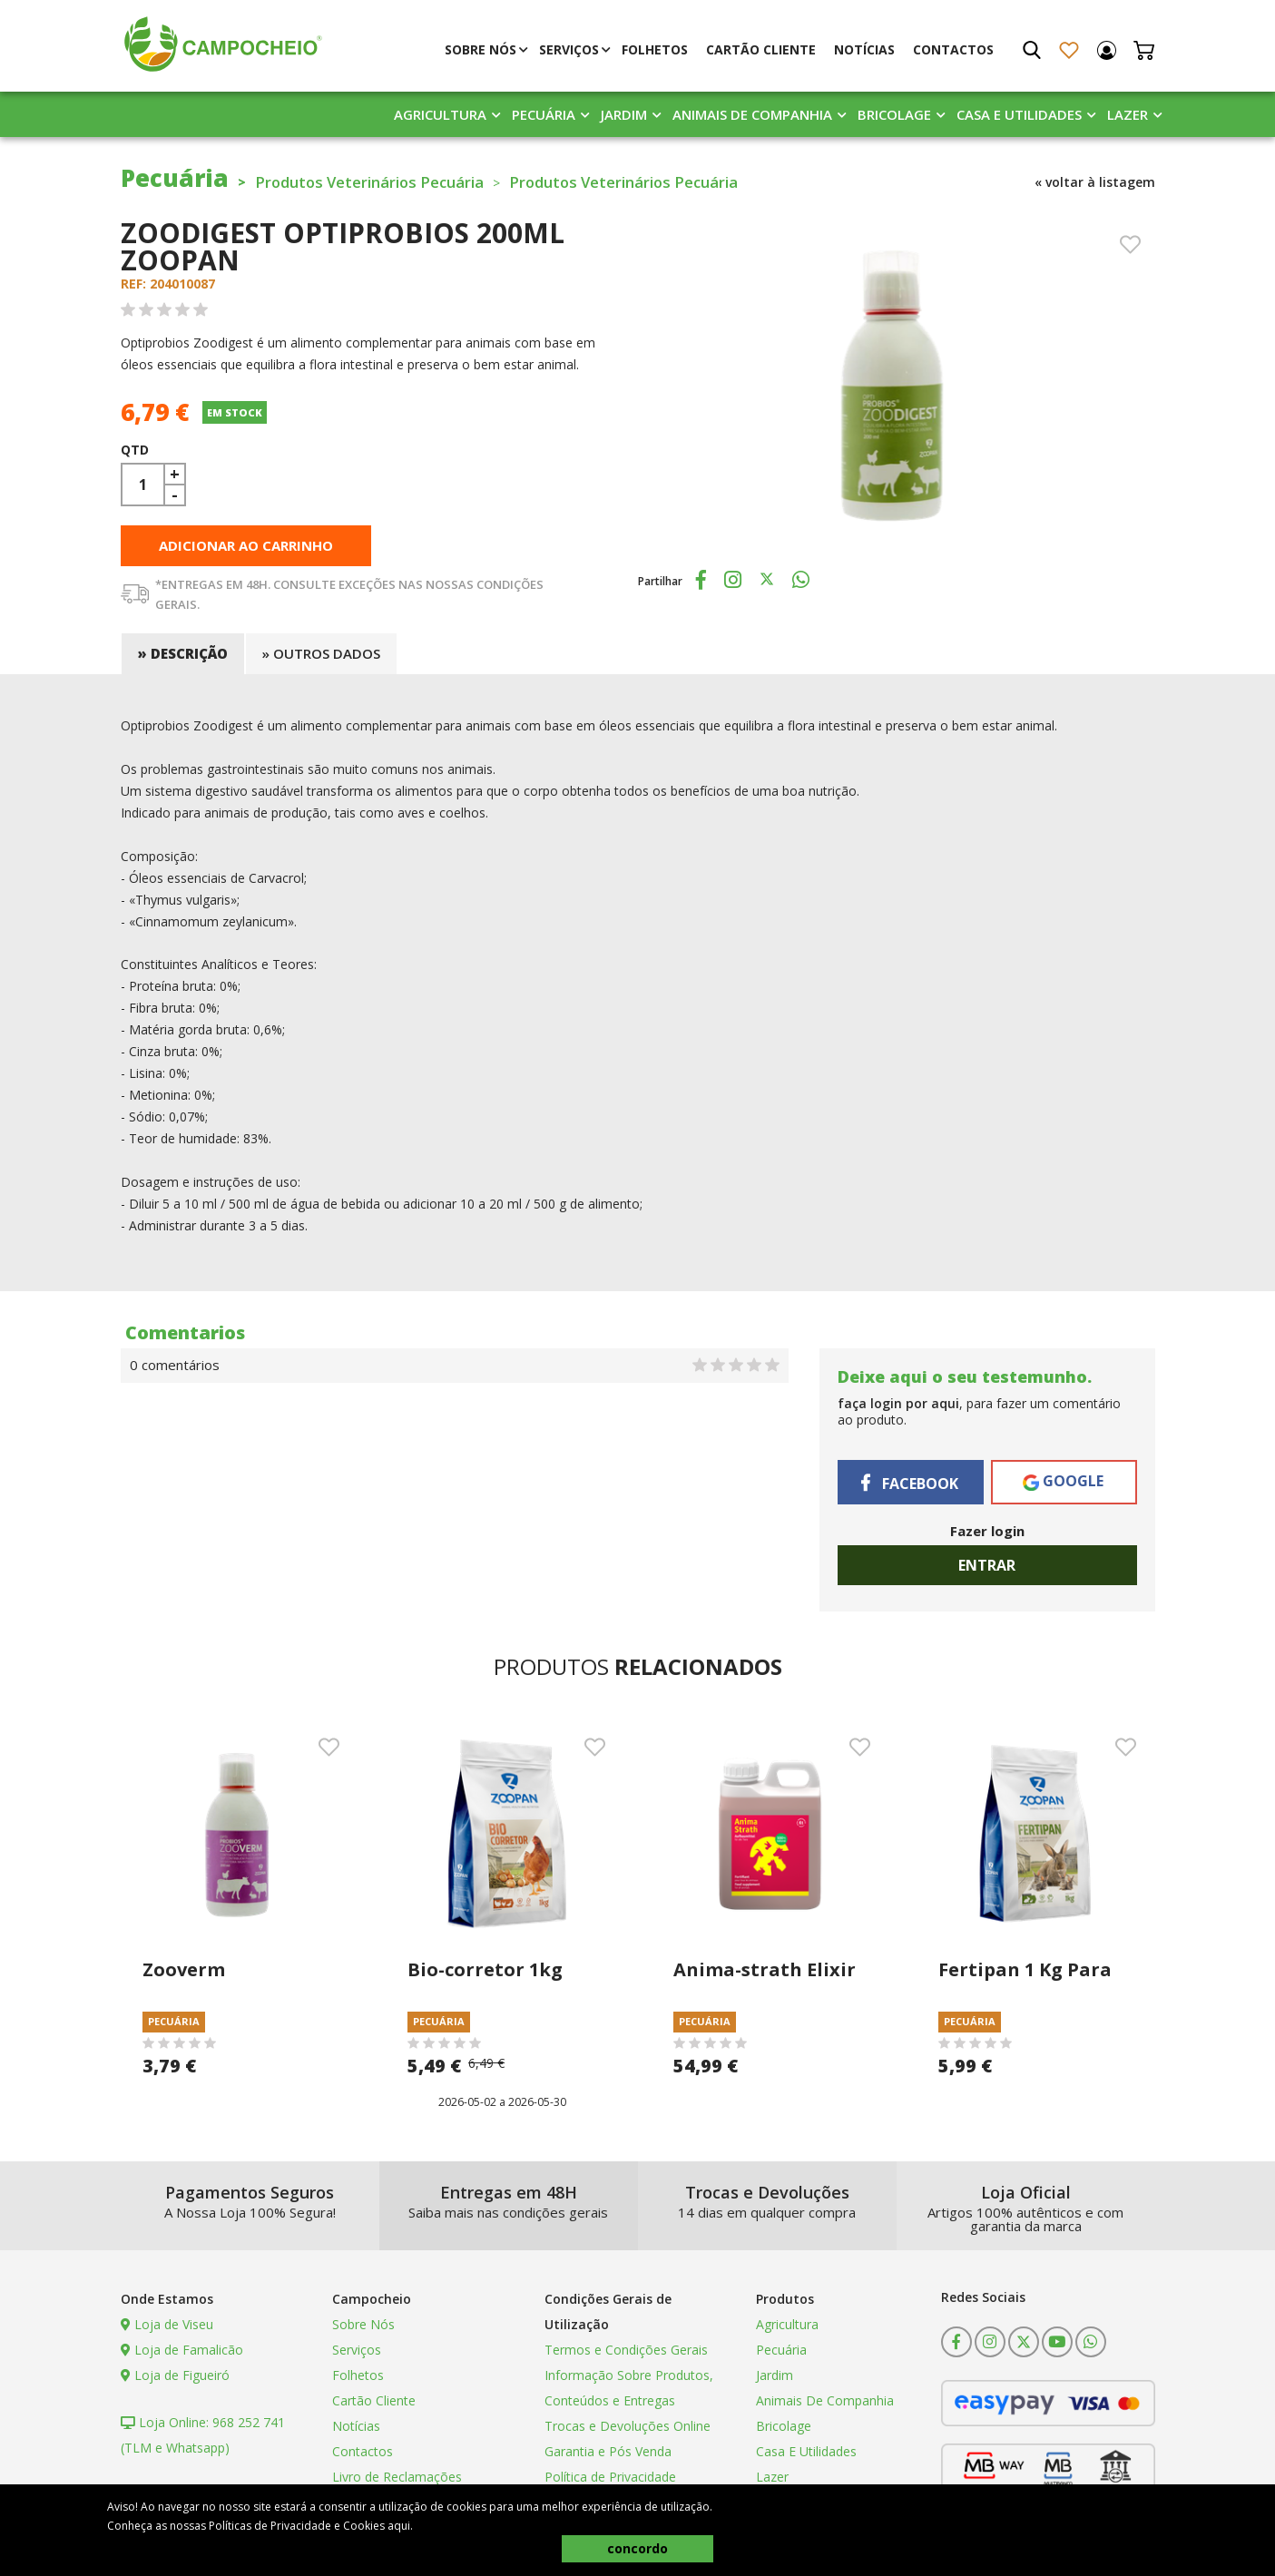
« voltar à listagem (1095, 184)
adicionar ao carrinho (246, 550)
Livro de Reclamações (397, 2481)
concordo (637, 2548)
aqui (398, 2525)
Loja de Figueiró (175, 2379)
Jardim (624, 117)
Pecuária (543, 117)
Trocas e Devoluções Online (627, 2430)
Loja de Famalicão (182, 2354)
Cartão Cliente (761, 52)
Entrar (986, 1570)
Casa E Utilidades (1019, 117)
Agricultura (440, 117)
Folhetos (655, 52)
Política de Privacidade (610, 2481)
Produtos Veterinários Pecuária (393, 184)
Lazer (1127, 117)
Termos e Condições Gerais (626, 2354)
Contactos (953, 52)
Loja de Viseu (167, 2328)
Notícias (864, 52)
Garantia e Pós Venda (608, 2455)
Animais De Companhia (752, 117)
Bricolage (894, 117)
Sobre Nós (480, 52)
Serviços (569, 52)
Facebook (909, 1487)
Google (1063, 1485)
